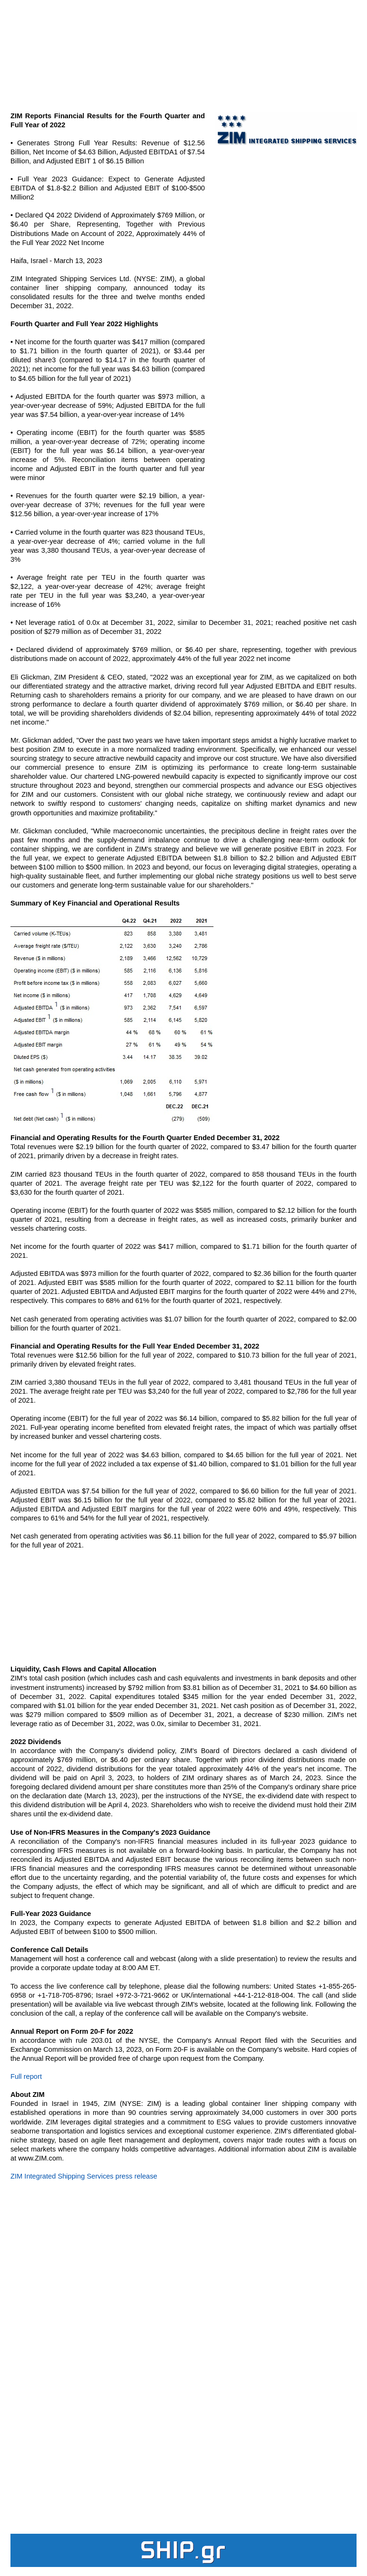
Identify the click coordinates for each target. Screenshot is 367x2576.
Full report (26, 2076)
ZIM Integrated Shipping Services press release (83, 2176)
